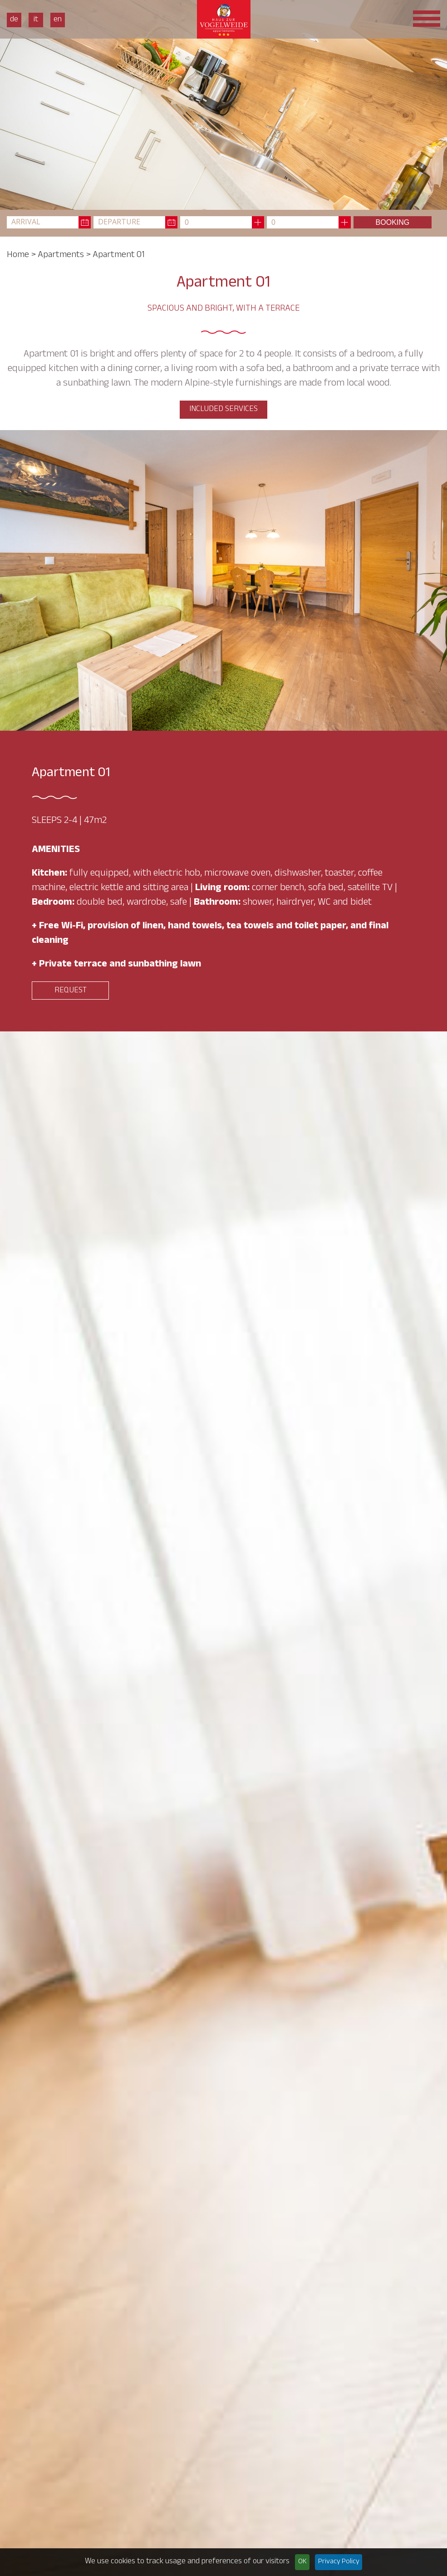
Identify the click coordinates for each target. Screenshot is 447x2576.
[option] (223, 105)
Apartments (61, 255)
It (36, 20)
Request (70, 991)
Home (18, 255)
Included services (223, 409)
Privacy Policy (338, 2562)
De (14, 20)
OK (302, 2562)
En (58, 20)
